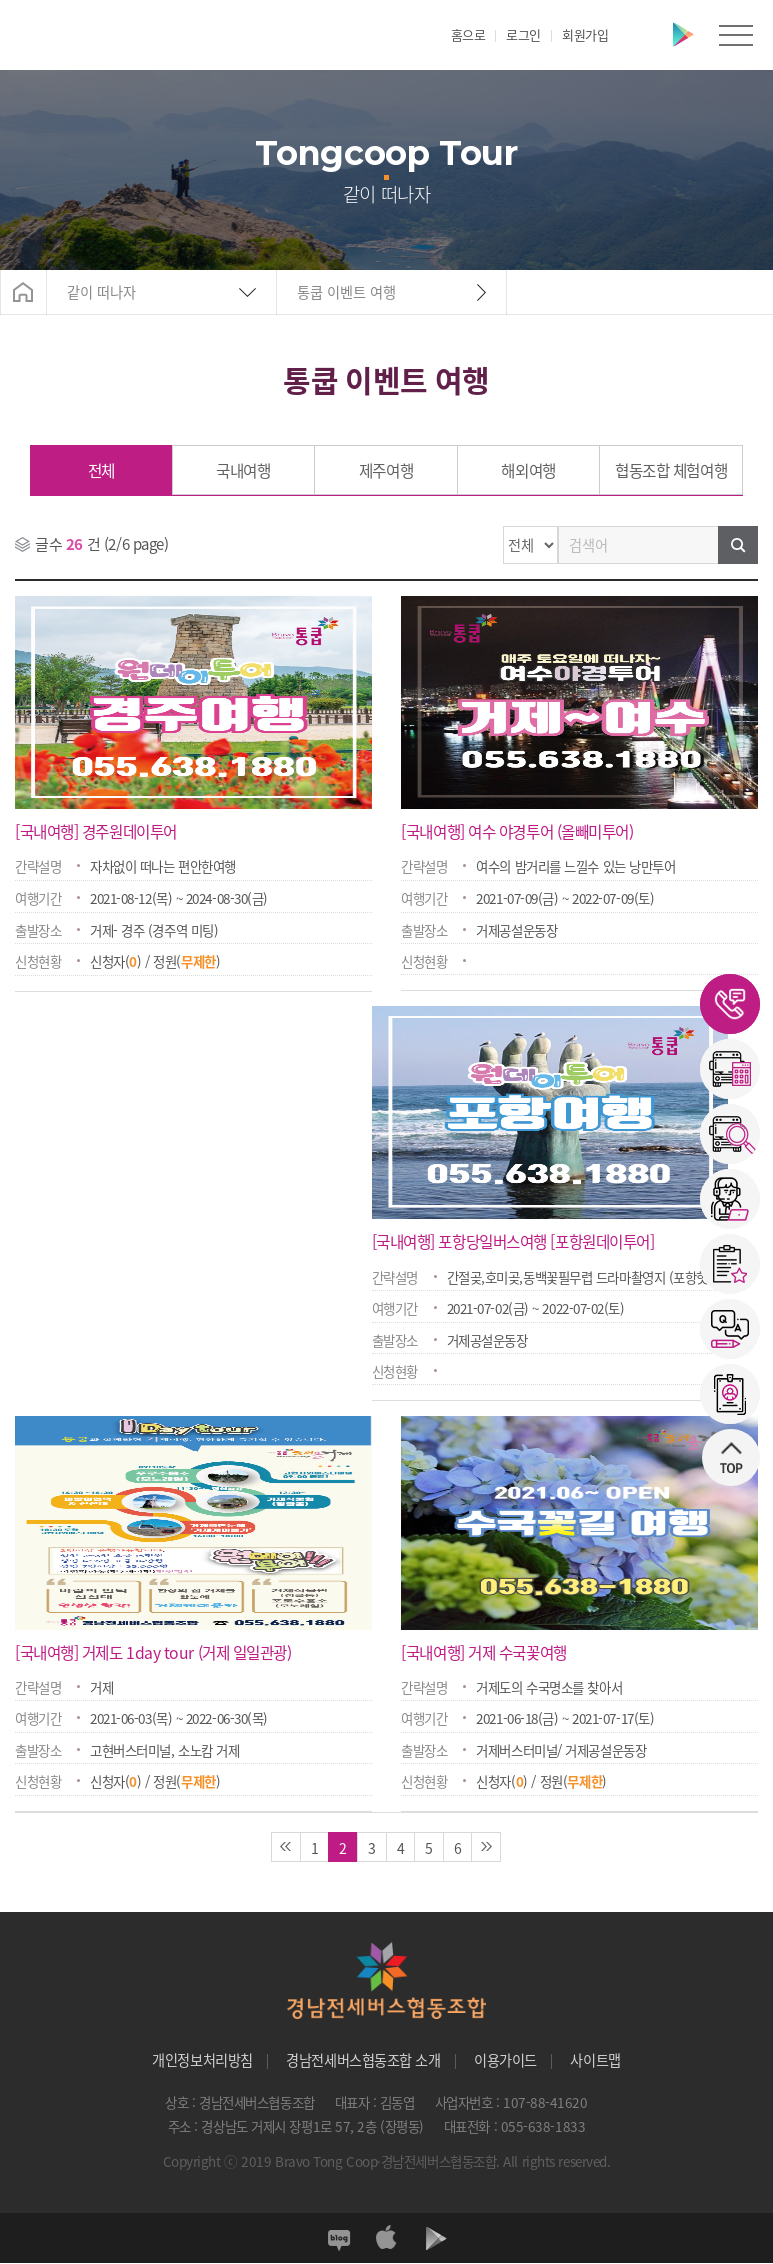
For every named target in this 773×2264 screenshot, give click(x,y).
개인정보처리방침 (202, 2061)
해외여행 (528, 470)
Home (23, 292)
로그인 (523, 34)
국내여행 (243, 470)
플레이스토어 (683, 35)
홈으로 (467, 34)
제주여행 (386, 470)
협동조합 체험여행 (671, 470)
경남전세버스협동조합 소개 (363, 2061)
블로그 (337, 2239)
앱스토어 (643, 35)
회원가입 (585, 34)
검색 (738, 545)
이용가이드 (505, 2061)
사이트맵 (595, 2061)
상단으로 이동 (723, 1359)
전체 (101, 470)
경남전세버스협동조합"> (79, 35)
